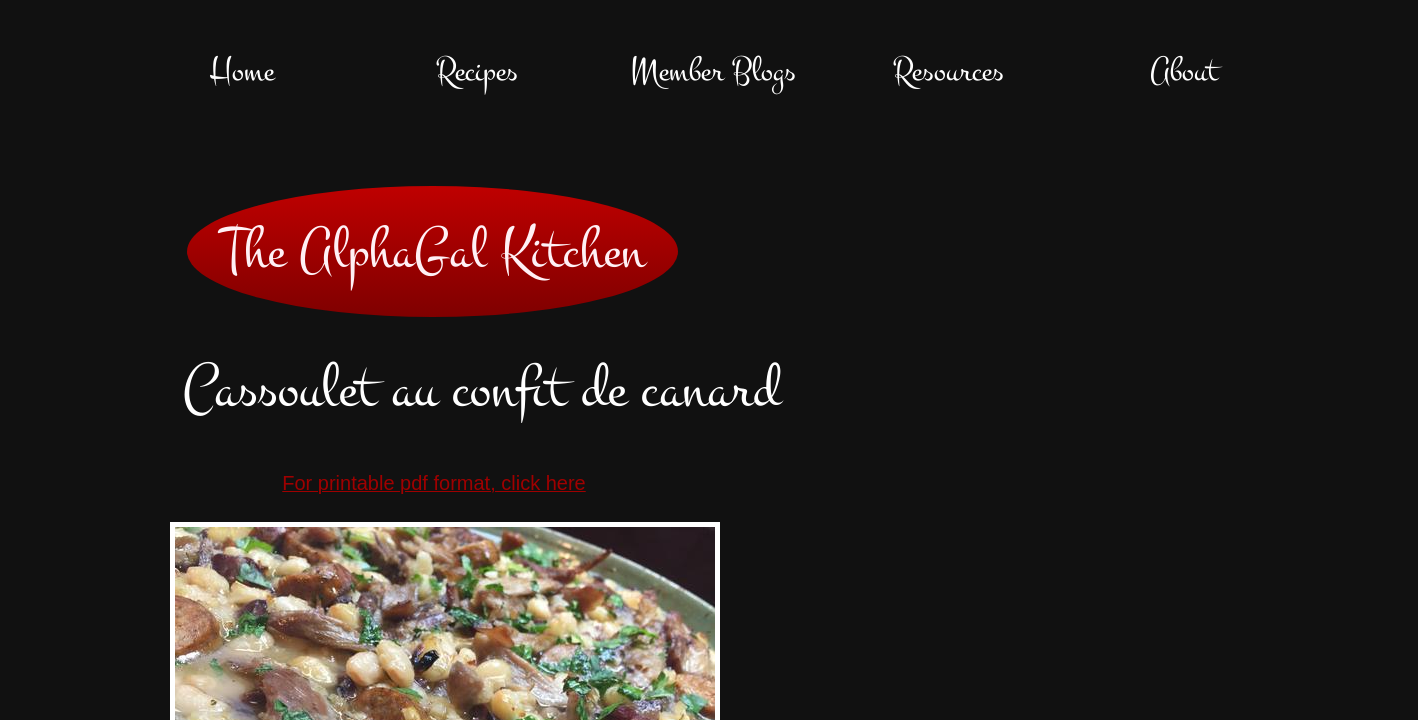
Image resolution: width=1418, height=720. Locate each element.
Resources (948, 71)
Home (242, 71)
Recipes (477, 71)
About (1184, 71)
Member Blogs (713, 71)
